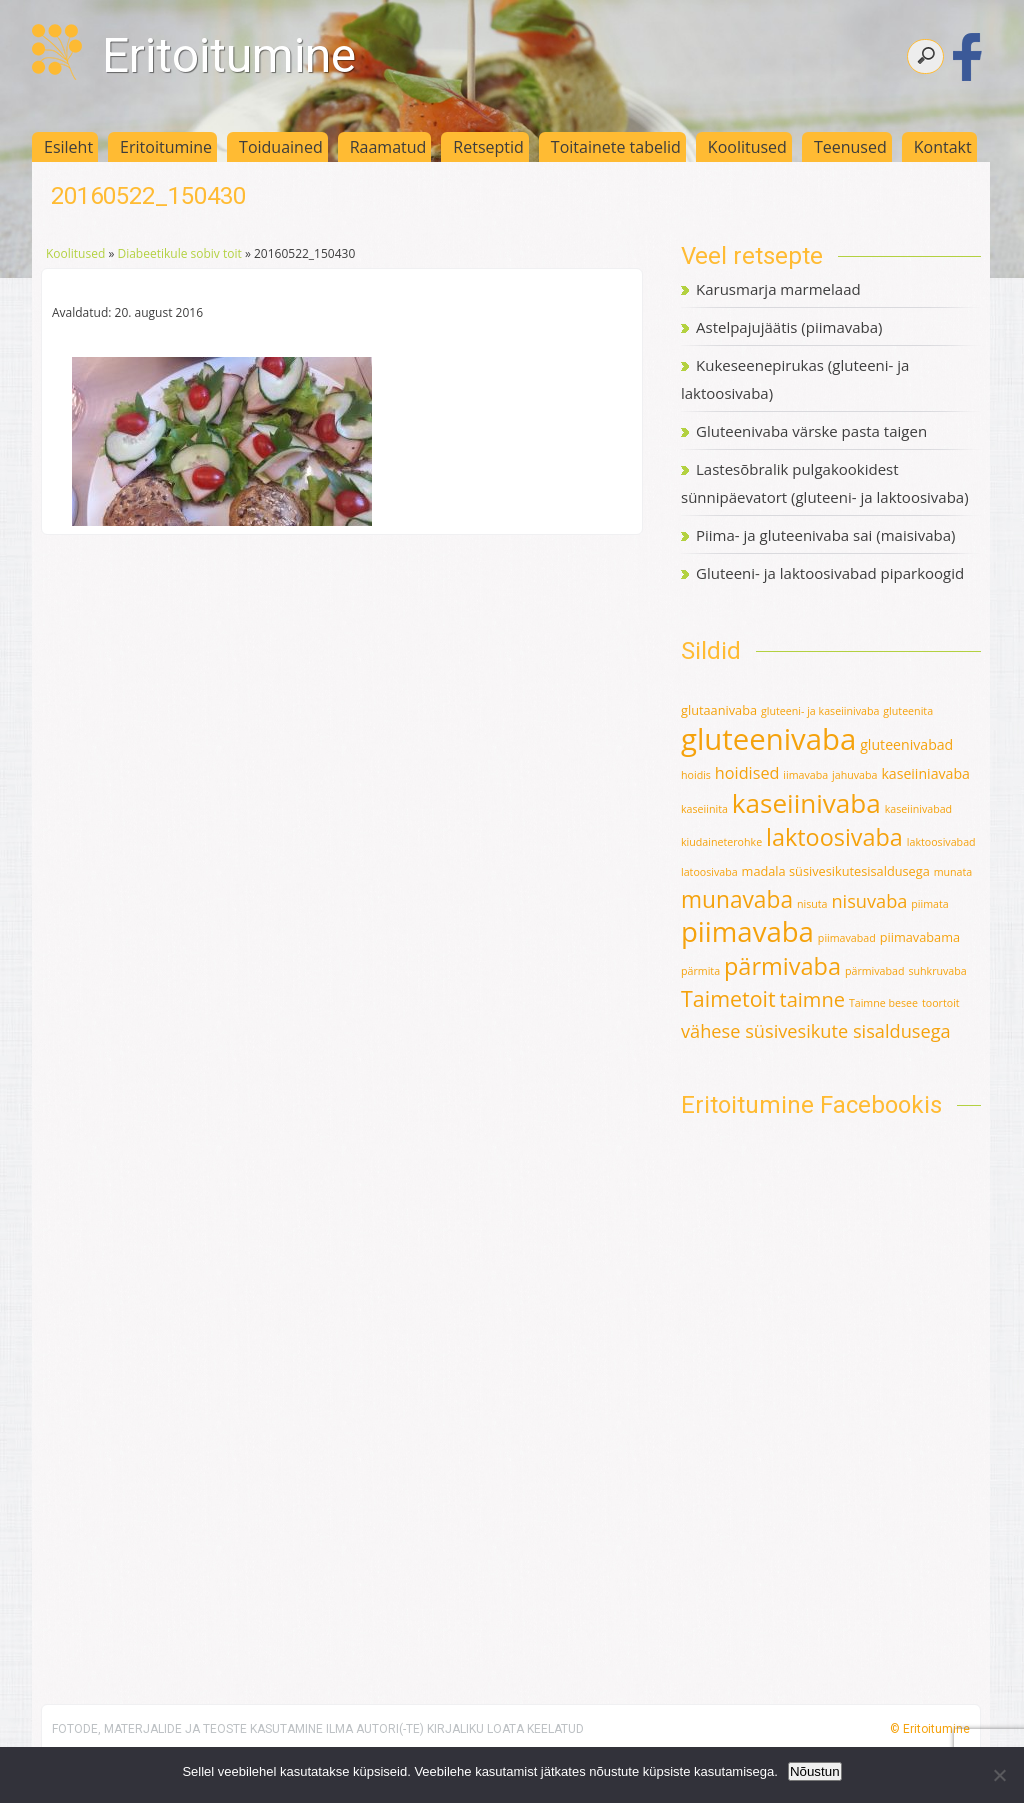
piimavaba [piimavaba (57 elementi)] (747, 931)
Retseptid (488, 147)
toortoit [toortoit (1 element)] (941, 1003)
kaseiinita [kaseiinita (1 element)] (704, 809)
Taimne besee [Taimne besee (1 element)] (883, 1003)
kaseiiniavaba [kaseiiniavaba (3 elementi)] (925, 773)
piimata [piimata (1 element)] (929, 904)
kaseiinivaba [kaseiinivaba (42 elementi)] (806, 803)
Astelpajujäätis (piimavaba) (789, 327)
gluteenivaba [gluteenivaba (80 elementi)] (768, 739)
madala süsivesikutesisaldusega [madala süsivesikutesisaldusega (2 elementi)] (836, 871)
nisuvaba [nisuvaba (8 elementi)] (869, 901)
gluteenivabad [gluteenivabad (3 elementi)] (906, 744)
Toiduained (281, 147)
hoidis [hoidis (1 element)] (696, 775)
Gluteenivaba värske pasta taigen (811, 431)
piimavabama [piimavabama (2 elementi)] (920, 937)
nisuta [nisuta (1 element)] (812, 904)
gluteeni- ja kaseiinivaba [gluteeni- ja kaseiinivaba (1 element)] (820, 711)
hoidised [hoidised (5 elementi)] (747, 773)
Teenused (850, 147)
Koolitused (747, 147)
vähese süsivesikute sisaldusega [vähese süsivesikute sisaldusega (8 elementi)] (816, 1031)
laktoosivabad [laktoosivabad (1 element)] (941, 842)
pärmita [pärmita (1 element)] (700, 971)
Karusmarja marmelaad (778, 289)
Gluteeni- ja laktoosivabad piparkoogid (830, 573)
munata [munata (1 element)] (953, 872)
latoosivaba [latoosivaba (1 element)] (709, 872)
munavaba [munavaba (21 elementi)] (737, 899)
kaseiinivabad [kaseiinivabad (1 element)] (918, 809)
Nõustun (815, 1771)
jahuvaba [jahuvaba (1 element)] (854, 775)
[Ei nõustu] (999, 1775)
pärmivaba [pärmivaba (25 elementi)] (782, 966)
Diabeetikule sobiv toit (179, 253)
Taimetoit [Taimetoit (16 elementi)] (728, 998)
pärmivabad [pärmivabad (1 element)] (875, 971)
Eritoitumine (229, 55)
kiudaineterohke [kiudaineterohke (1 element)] (721, 842)
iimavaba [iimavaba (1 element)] (805, 775)
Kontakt (943, 147)
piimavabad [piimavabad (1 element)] (847, 938)
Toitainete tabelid (616, 147)
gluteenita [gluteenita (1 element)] (908, 711)
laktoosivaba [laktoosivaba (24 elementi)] (834, 837)
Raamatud (388, 147)
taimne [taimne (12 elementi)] (812, 999)
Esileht (68, 147)
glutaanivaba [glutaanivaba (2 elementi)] (719, 710)
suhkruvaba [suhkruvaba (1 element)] (937, 971)
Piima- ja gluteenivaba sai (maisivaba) (825, 535)
